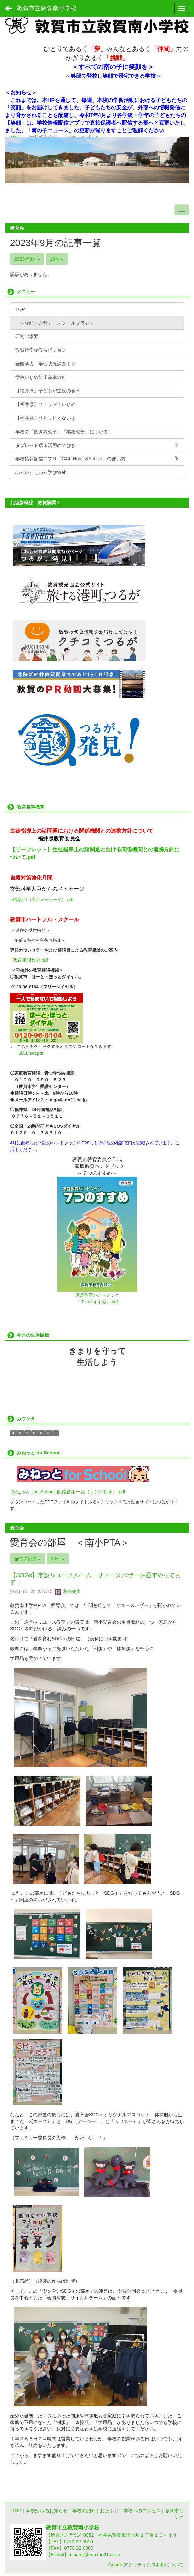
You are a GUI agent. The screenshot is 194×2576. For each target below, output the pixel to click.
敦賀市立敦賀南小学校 (47, 8)
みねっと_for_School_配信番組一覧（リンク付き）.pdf (68, 1491)
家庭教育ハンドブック (97, 1295)
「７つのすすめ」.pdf (97, 1301)
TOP (16, 2510)
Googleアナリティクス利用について (146, 2564)
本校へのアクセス (142, 2510)
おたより (109, 2510)
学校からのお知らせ (47, 2510)
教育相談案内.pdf (30, 960)
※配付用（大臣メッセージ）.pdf (41, 899)
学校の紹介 (84, 2510)
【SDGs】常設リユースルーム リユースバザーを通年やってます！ (95, 1578)
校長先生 (68, 1591)
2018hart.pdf (31, 1053)
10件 (57, 259)
